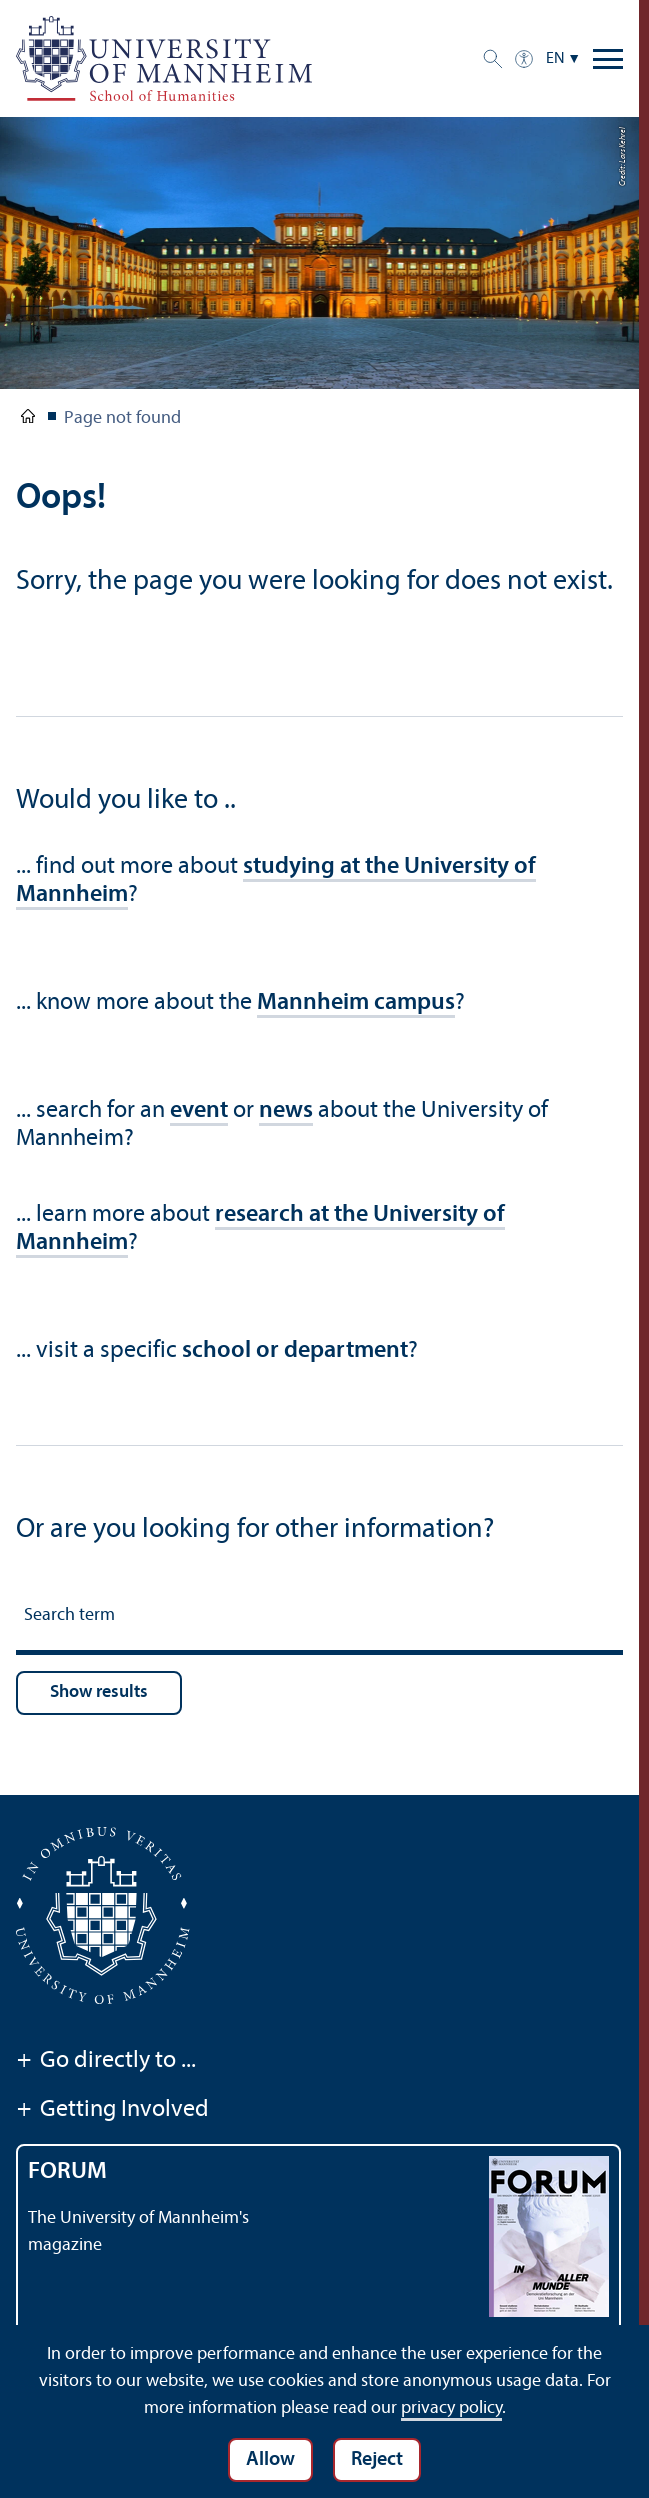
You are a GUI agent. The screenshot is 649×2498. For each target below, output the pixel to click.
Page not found (122, 418)
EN (555, 59)
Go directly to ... (106, 2062)
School (28, 420)
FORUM (67, 2172)
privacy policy (451, 2408)
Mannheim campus (356, 1003)
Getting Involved (112, 2111)
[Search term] (319, 1618)
